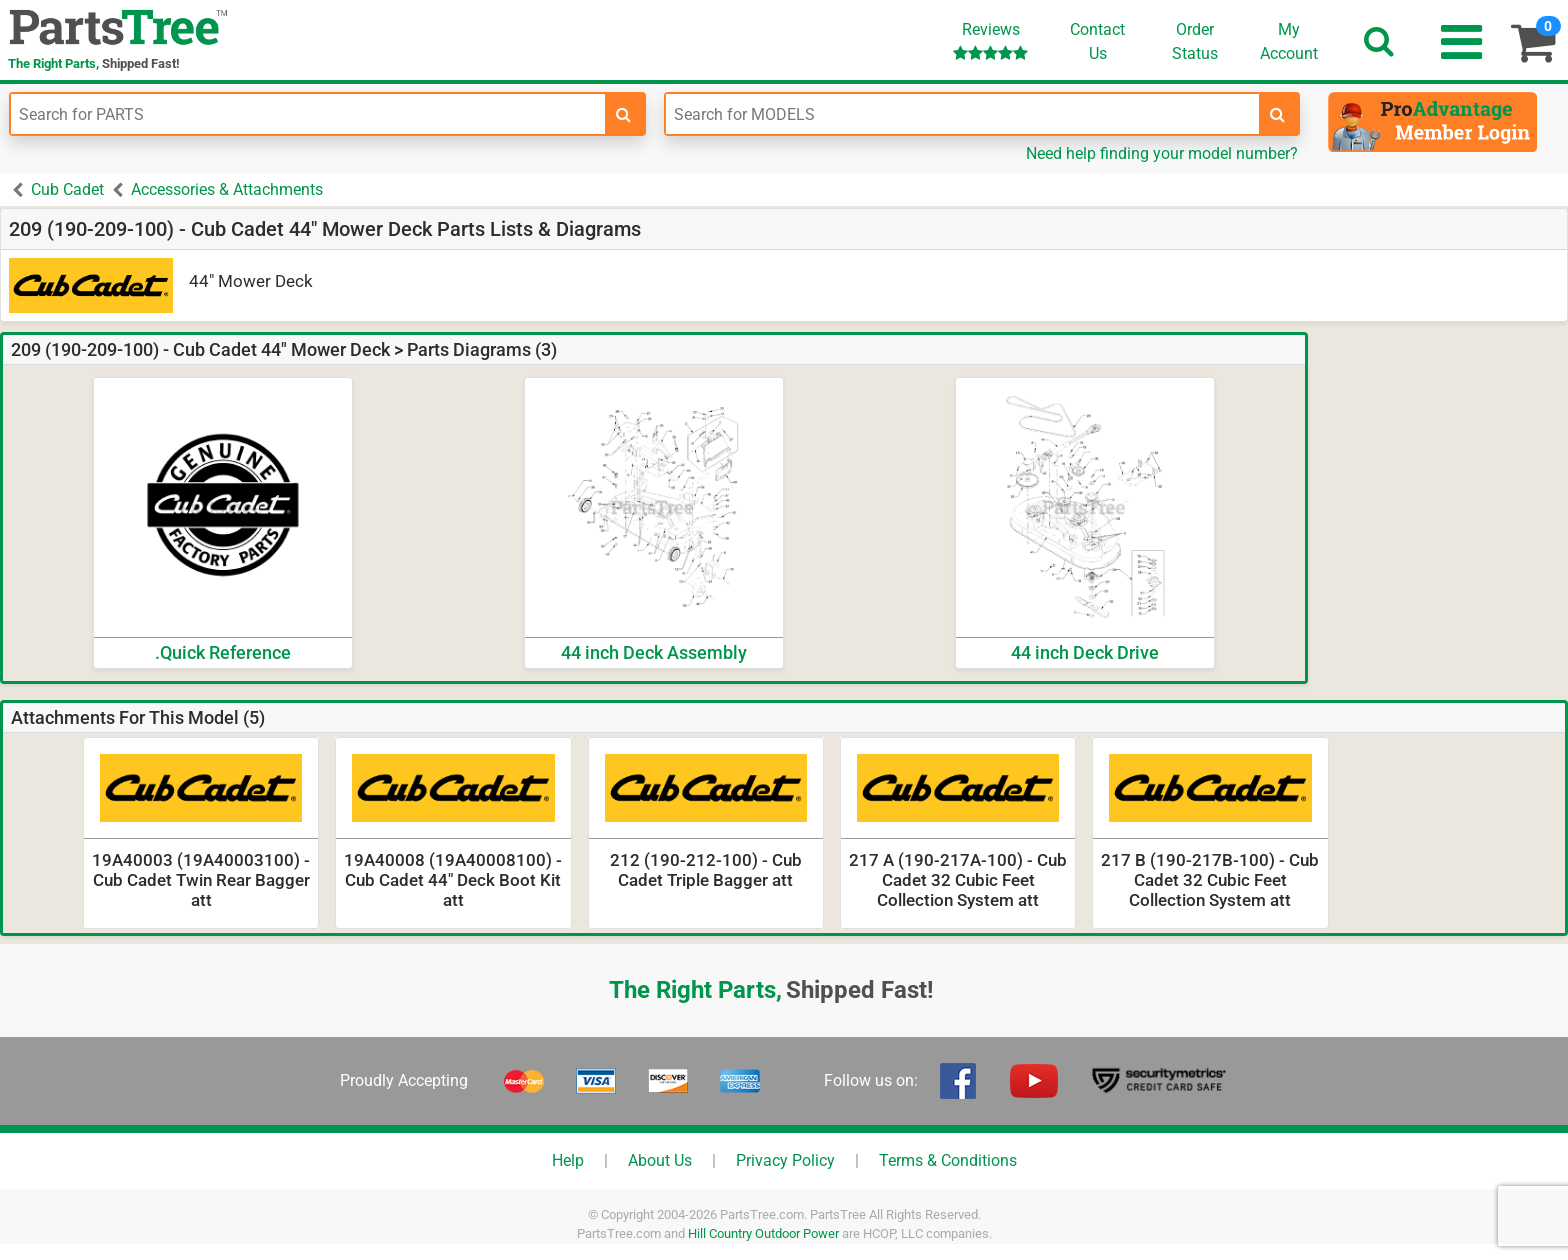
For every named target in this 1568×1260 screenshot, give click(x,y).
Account (1289, 41)
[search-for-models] (1278, 114)
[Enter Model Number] (963, 114)
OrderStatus (1195, 41)
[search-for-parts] (624, 114)
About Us (660, 1160)
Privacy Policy (785, 1160)
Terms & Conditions (948, 1160)
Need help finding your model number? (1162, 153)
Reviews (990, 40)
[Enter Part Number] (308, 114)
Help (568, 1160)
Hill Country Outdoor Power (763, 1233)
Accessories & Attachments (227, 189)
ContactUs (1097, 41)
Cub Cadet (67, 189)
